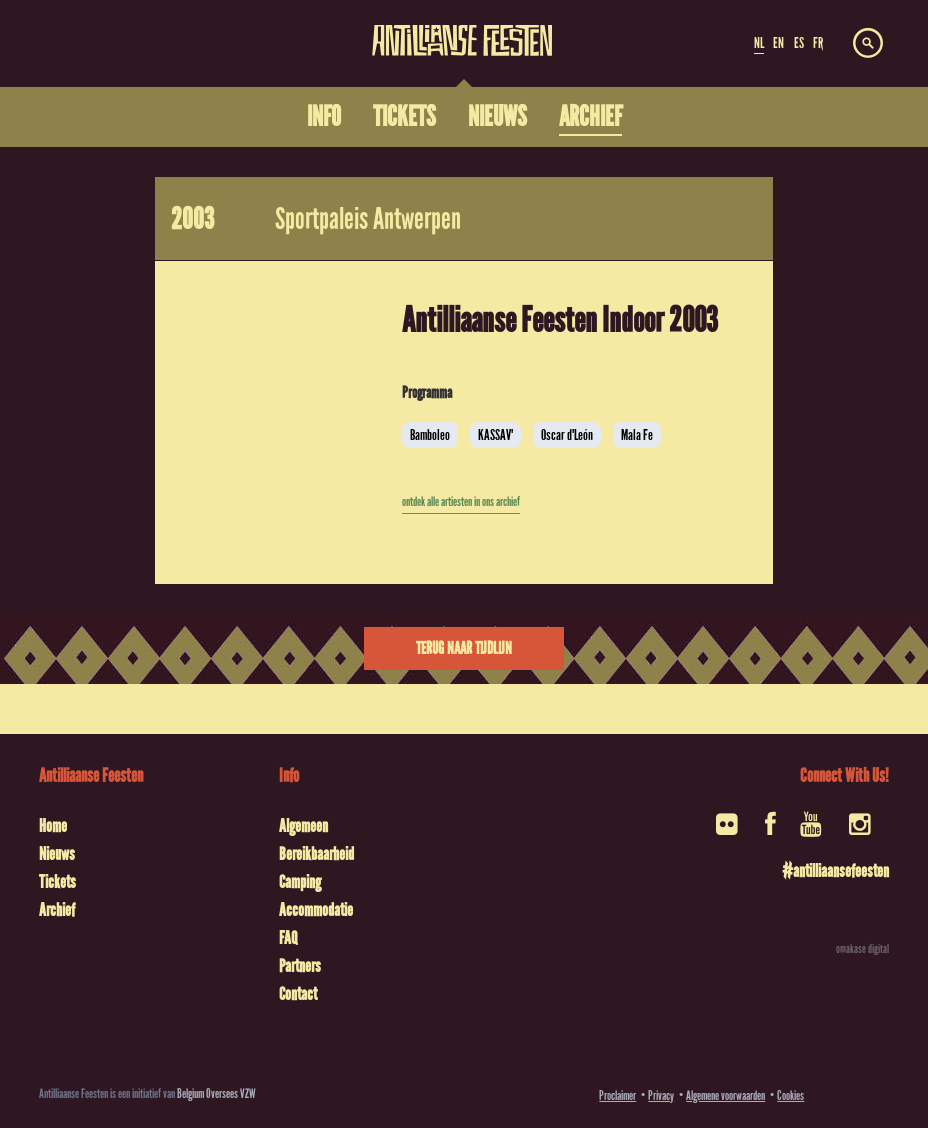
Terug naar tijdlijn (464, 648)
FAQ (288, 938)
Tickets (57, 882)
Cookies (790, 1095)
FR (818, 43)
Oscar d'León (567, 435)
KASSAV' (495, 435)
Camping (300, 882)
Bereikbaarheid (316, 854)
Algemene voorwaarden (725, 1095)
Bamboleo (430, 435)
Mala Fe (637, 435)
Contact (298, 994)
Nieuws (57, 854)
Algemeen (303, 826)
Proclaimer (617, 1095)
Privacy (661, 1095)
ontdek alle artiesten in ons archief (461, 502)
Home (53, 826)
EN (778, 43)
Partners (300, 966)
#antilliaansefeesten (835, 871)
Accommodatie (316, 910)
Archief (57, 910)
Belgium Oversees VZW (216, 1093)
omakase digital (862, 949)
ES (799, 43)
